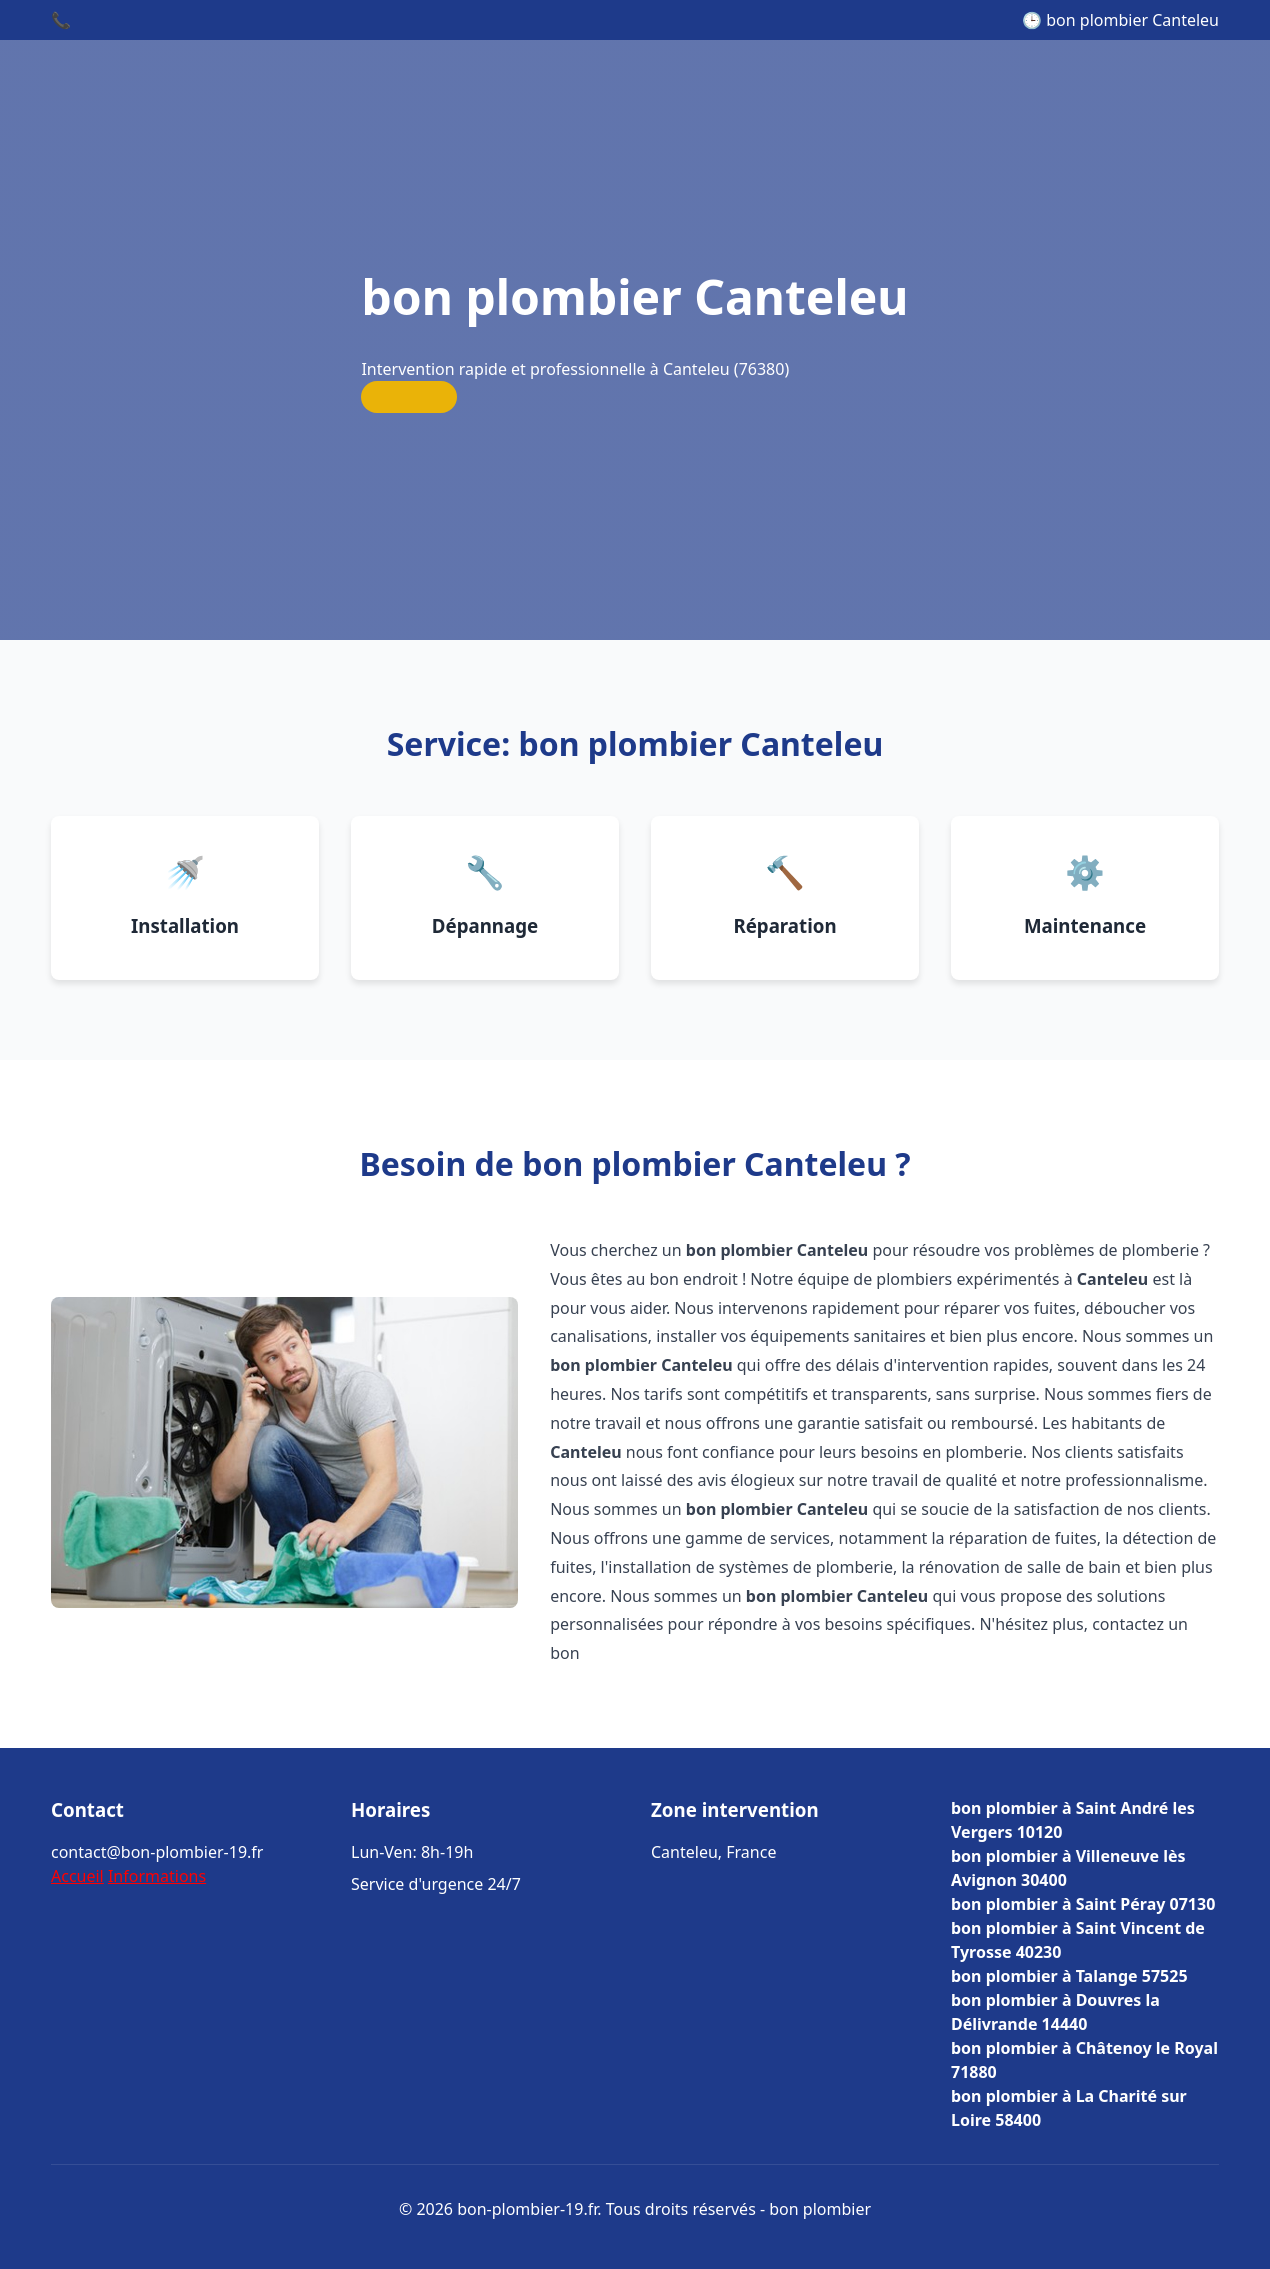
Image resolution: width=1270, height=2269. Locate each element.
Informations (157, 1876)
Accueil (77, 1876)
